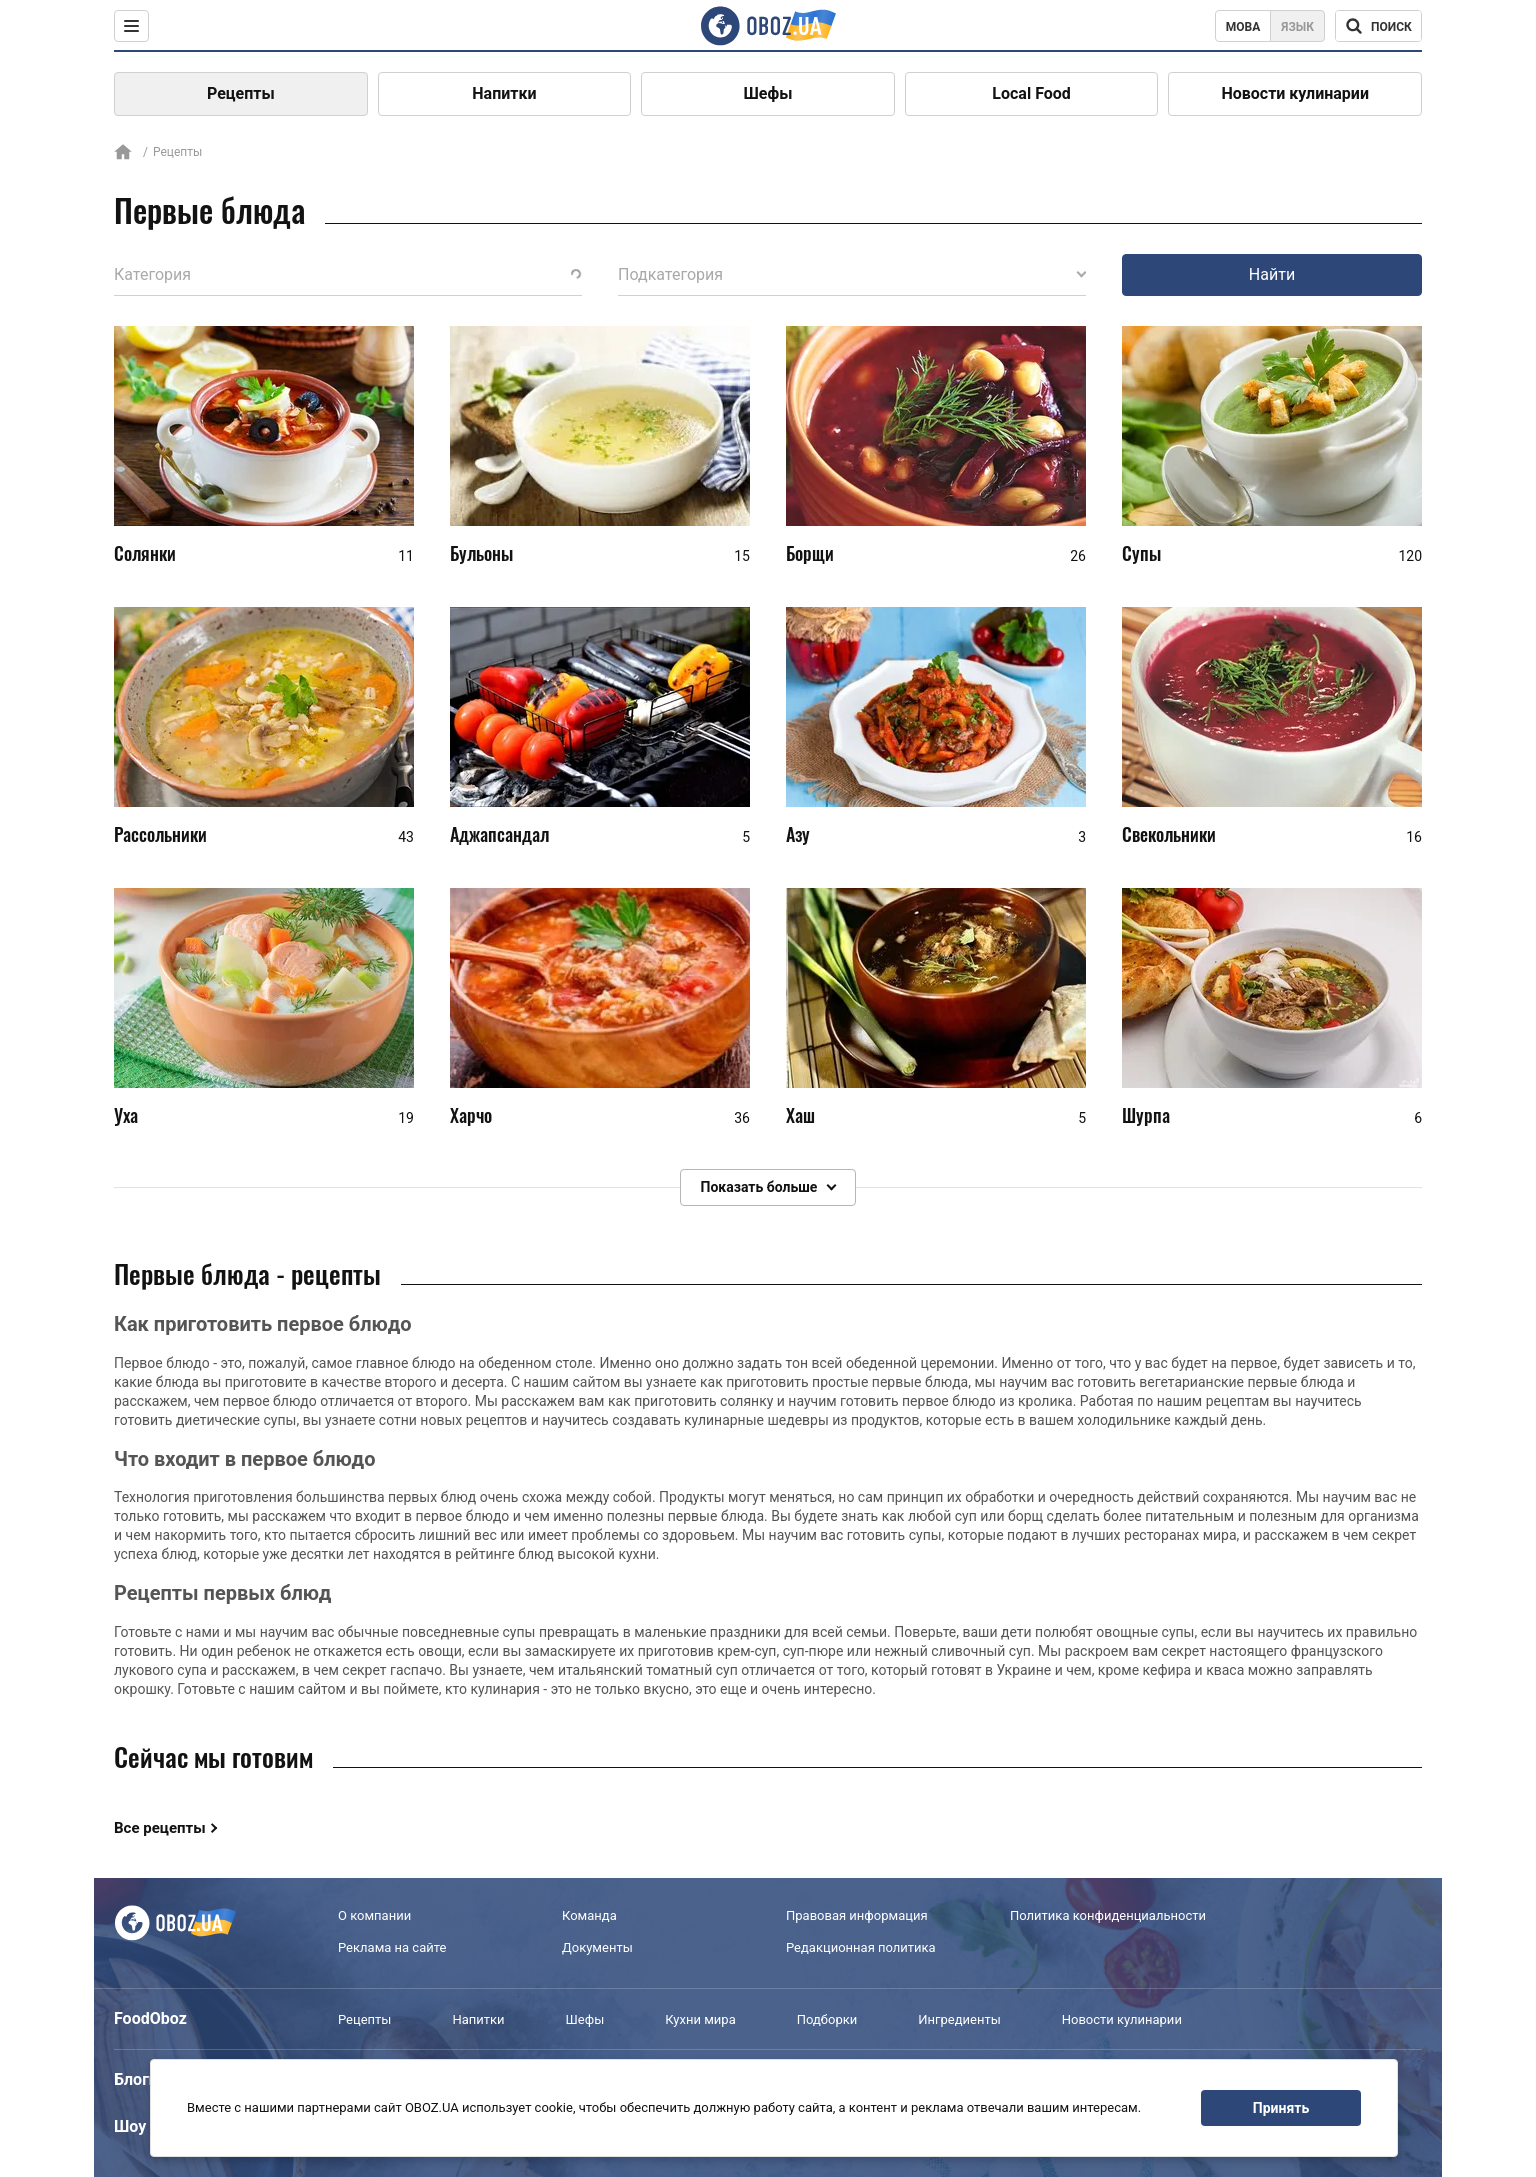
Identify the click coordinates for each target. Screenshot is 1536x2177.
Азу (798, 834)
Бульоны (481, 553)
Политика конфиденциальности (1108, 1915)
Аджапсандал (499, 834)
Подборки (827, 2019)
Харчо (471, 1115)
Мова (1243, 27)
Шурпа (1146, 1115)
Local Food (1031, 93)
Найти (1272, 274)
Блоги (136, 2079)
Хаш (800, 1115)
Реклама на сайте (392, 1947)
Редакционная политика (861, 1947)
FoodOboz (150, 2018)
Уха (126, 1115)
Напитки (504, 93)
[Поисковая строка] (1378, 26)
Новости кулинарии (1295, 93)
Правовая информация (857, 1915)
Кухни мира (700, 2019)
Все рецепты (160, 1828)
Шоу (130, 2126)
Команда (589, 1915)
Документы (597, 1947)
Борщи (810, 553)
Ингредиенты (959, 2019)
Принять (1281, 2108)
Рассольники (160, 834)
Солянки (145, 553)
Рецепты (241, 93)
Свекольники (1169, 834)
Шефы (768, 93)
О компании (374, 1915)
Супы (1141, 553)
